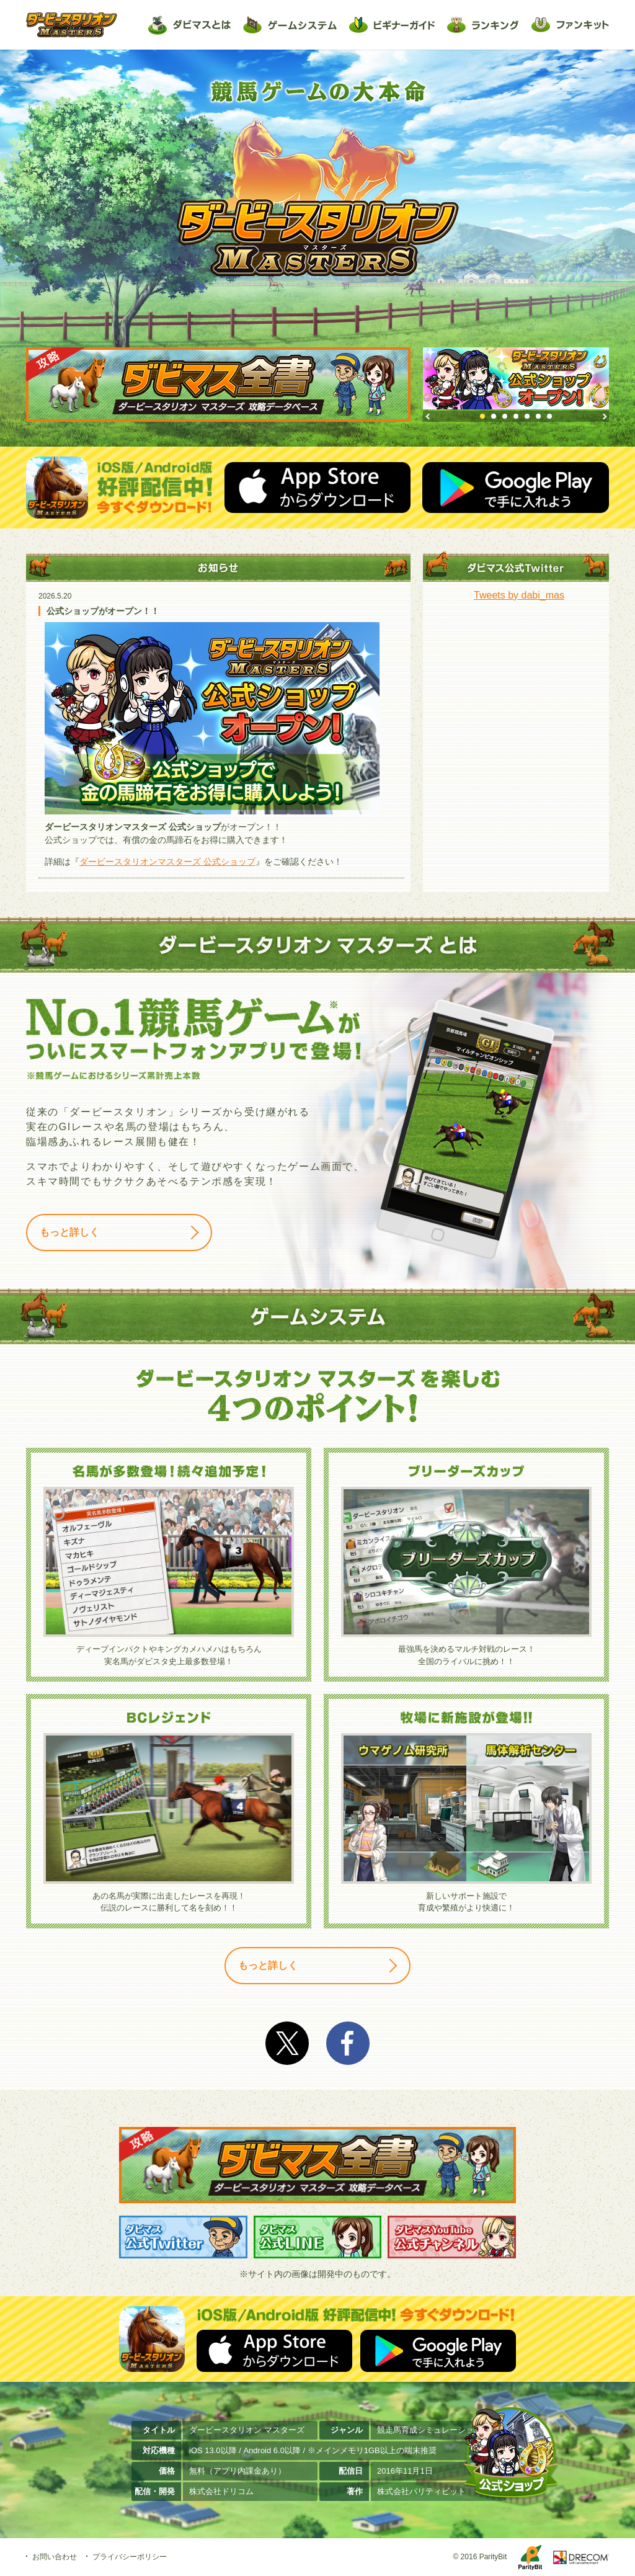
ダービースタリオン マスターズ (71, 24)
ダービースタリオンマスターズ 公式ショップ (167, 862)
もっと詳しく (69, 1232)
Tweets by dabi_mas (519, 595)
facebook (348, 2043)
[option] (516, 378)
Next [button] (605, 416)
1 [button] (482, 416)
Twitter (287, 2043)
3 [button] (504, 416)
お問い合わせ (54, 2556)
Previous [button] (430, 416)
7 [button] (549, 416)
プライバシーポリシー (129, 2556)
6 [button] (538, 416)
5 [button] (527, 416)
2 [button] (493, 416)
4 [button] (515, 416)
